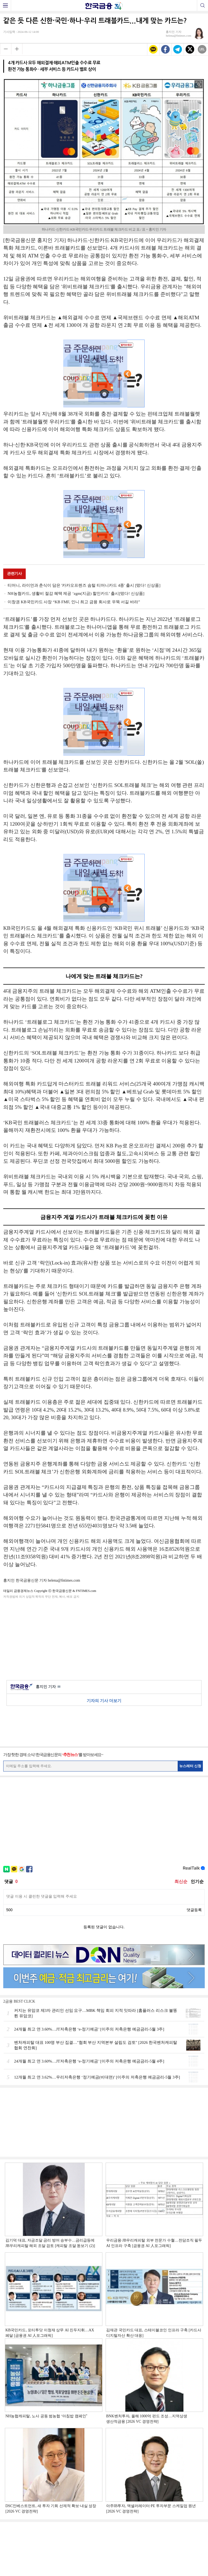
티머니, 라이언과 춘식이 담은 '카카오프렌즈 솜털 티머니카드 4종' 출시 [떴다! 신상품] (84, 585)
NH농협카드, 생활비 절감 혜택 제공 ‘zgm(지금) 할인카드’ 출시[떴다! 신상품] (76, 593)
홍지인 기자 (48, 1687)
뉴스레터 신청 (190, 1766)
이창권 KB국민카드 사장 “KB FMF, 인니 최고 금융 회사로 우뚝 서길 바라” (74, 602)
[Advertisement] (104, 1638)
